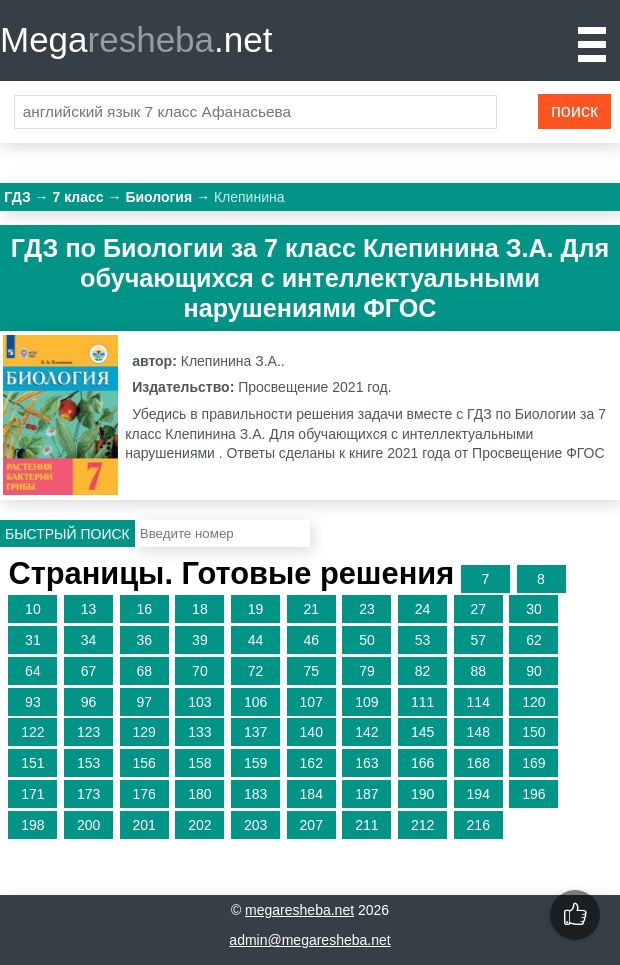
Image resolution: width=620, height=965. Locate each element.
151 (32, 763)
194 (478, 794)
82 (423, 671)
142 (366, 732)
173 (88, 794)
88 (478, 671)
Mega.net (136, 39)
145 (422, 732)
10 (33, 609)
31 (33, 640)
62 (534, 640)
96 (89, 702)
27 (478, 609)
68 (144, 671)
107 (311, 702)
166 (422, 763)
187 (366, 794)
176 (144, 794)
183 (255, 794)
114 (478, 702)
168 (478, 763)
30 (534, 609)
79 (367, 671)
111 (422, 702)
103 (199, 702)
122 (32, 732)
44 (256, 640)
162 (311, 763)
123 (88, 732)
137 (255, 732)
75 (311, 671)
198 (32, 825)
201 (144, 825)
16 (144, 609)
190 (422, 794)
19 (256, 609)
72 (256, 671)
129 (144, 732)
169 (533, 763)
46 (311, 640)
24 (423, 609)
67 (89, 671)
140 (311, 732)
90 (534, 671)
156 (144, 763)
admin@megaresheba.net (309, 940)
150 (533, 732)
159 (255, 763)
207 (311, 825)
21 (311, 609)
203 (255, 825)
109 (366, 702)
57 (478, 640)
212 (422, 825)
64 (33, 671)
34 (89, 640)
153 (88, 763)
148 (478, 732)
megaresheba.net (299, 910)
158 (199, 763)
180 (199, 794)
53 (423, 640)
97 (144, 702)
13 (89, 609)
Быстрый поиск (67, 534)
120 (533, 702)
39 (200, 640)
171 (32, 794)
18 (200, 609)
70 (200, 671)
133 (199, 732)
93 (33, 702)
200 (88, 825)
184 (311, 794)
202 (199, 825)
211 (366, 825)
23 (367, 609)
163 (366, 763)
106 (255, 702)
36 (144, 640)
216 (478, 825)
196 (533, 794)
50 (367, 640)
